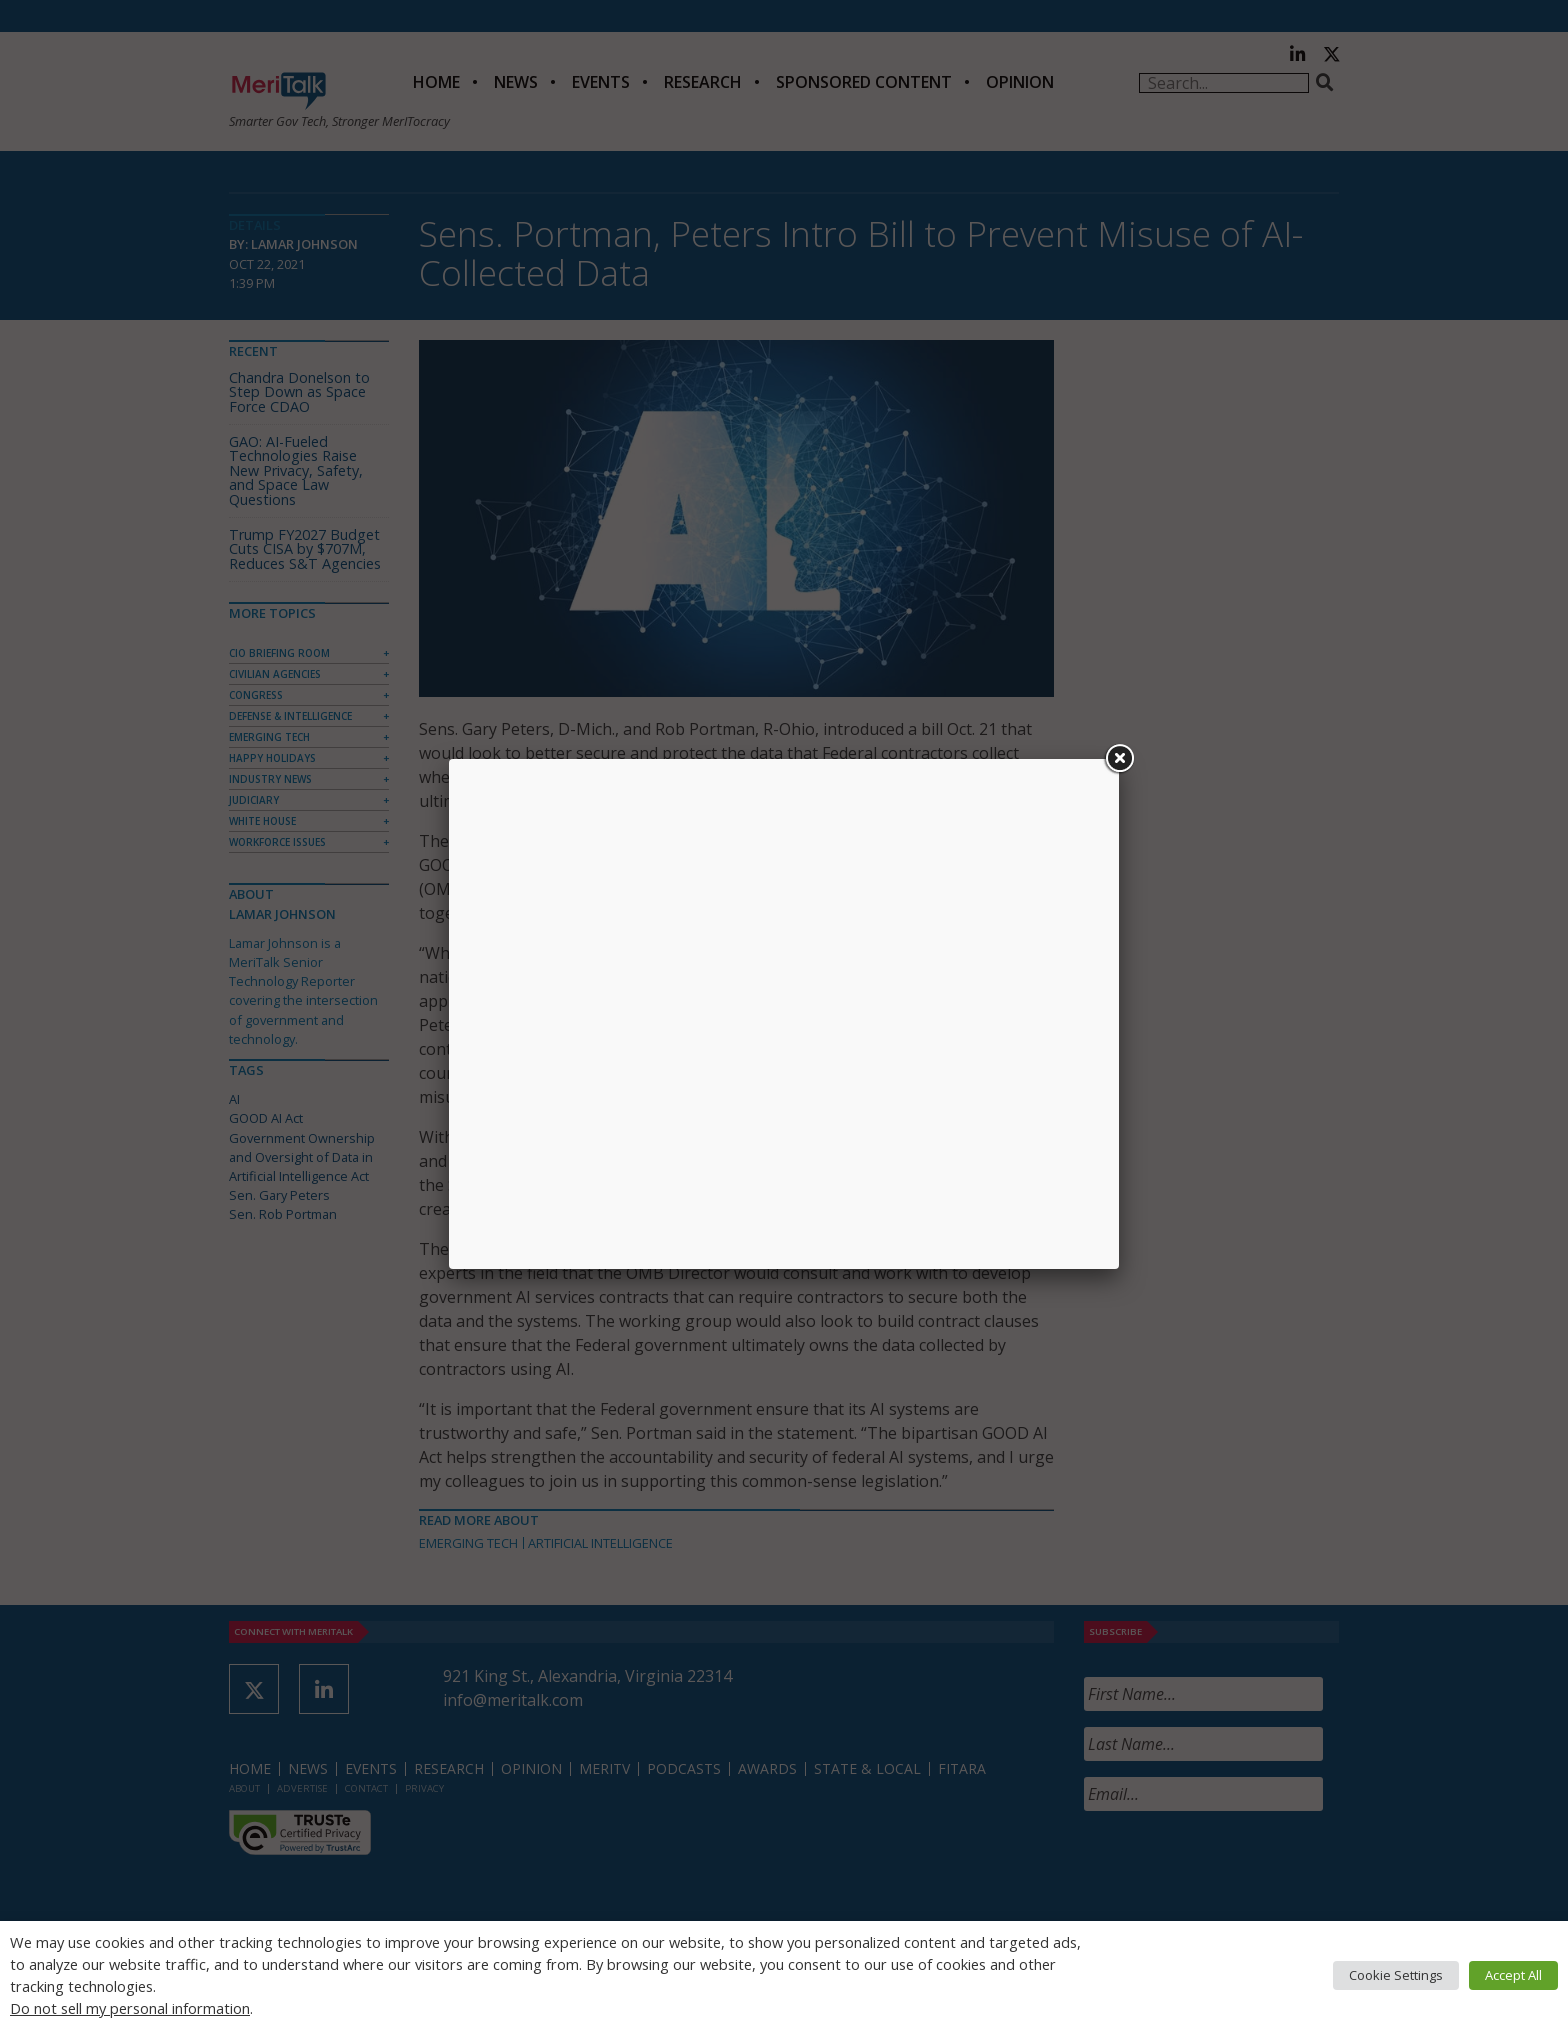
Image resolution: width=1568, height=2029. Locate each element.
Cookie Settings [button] (1396, 1975)
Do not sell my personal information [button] (130, 2008)
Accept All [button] (1513, 1975)
